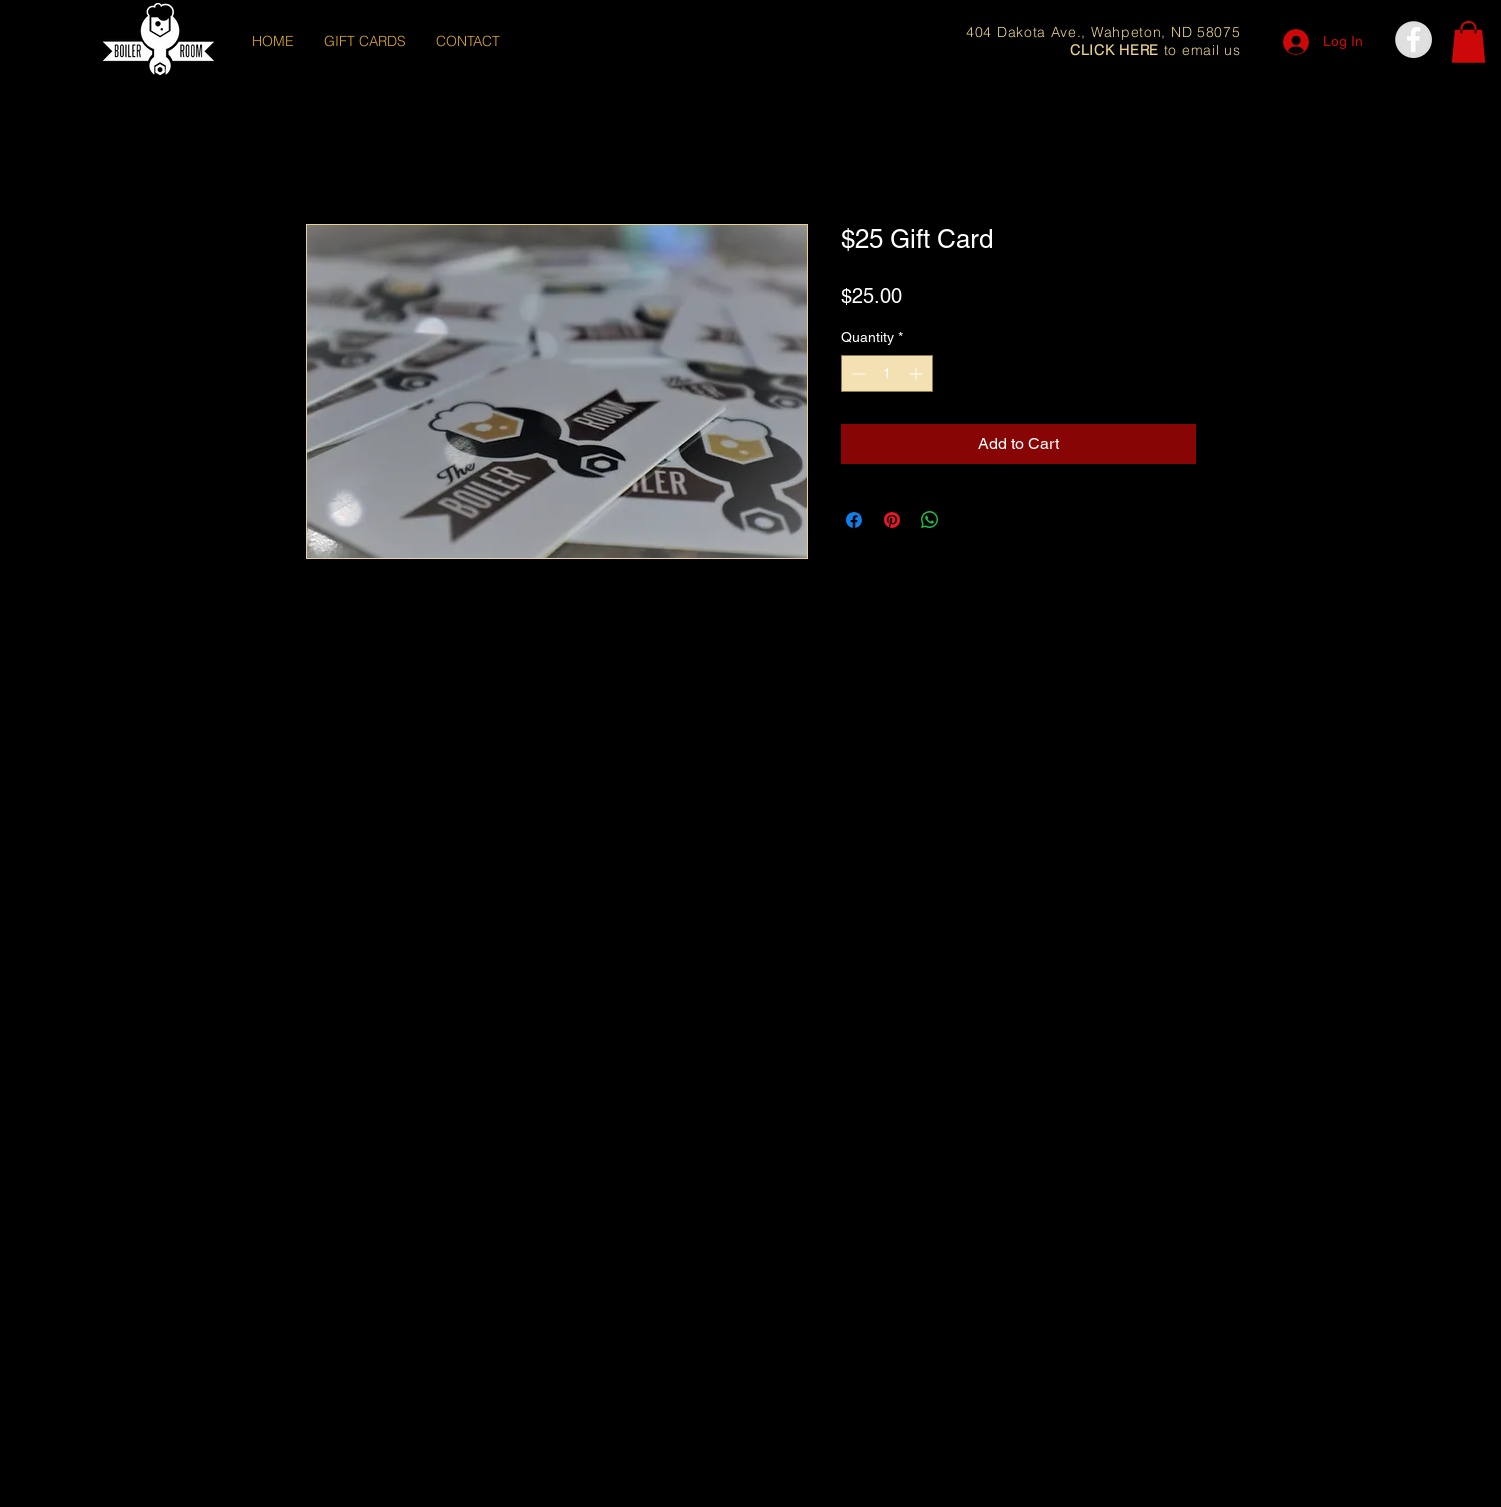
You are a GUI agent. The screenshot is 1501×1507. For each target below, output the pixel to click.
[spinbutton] (887, 373)
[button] (1468, 42)
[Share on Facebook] (854, 520)
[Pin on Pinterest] (892, 520)
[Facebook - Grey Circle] (1413, 39)
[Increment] (917, 373)
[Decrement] (856, 373)
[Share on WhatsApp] (930, 520)
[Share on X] (968, 520)
